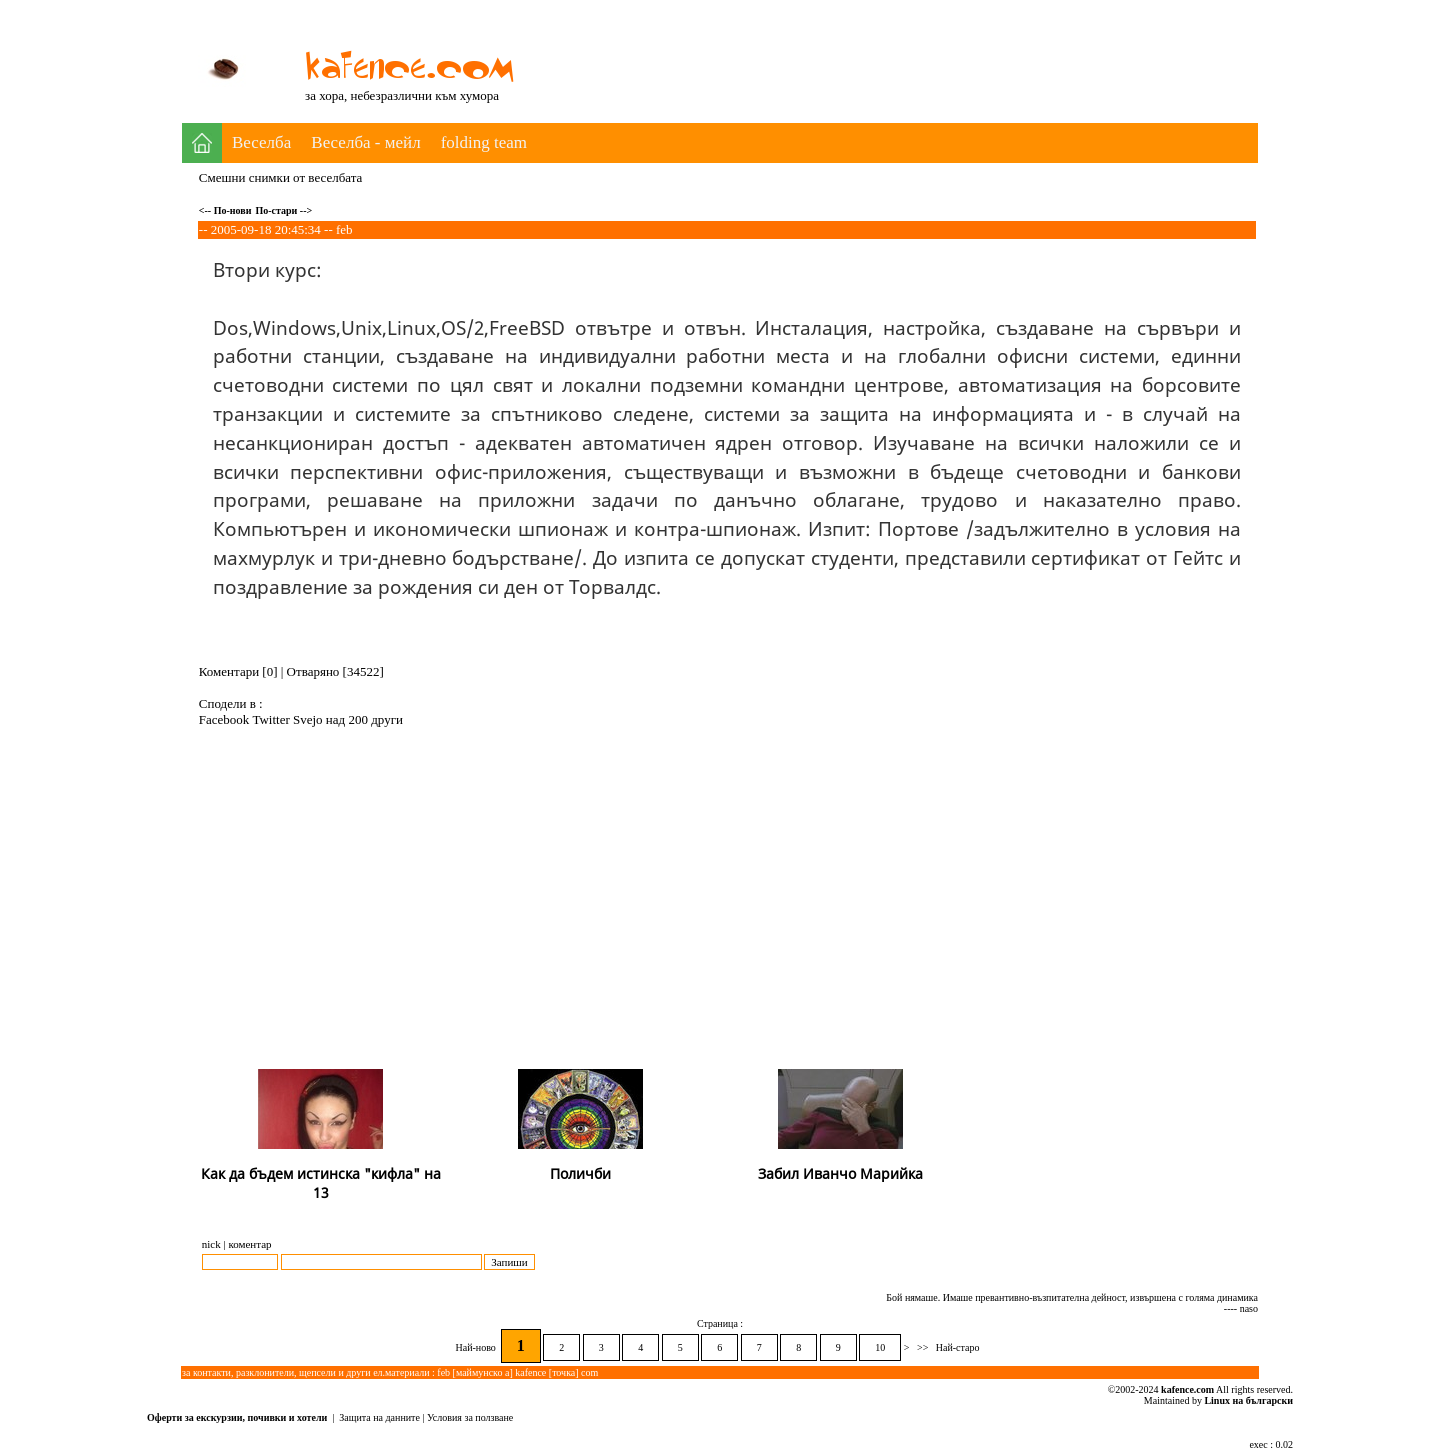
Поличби (580, 1173)
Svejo (309, 719)
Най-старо (957, 1347)
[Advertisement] (894, 48)
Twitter (272, 719)
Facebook (226, 719)
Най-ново (477, 1347)
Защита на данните (379, 1417)
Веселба (261, 142)
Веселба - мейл (365, 142)
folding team (484, 142)
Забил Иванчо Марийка (840, 1173)
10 (880, 1347)
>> (923, 1347)
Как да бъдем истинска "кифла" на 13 (321, 1183)
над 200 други (364, 719)
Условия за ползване (470, 1417)
